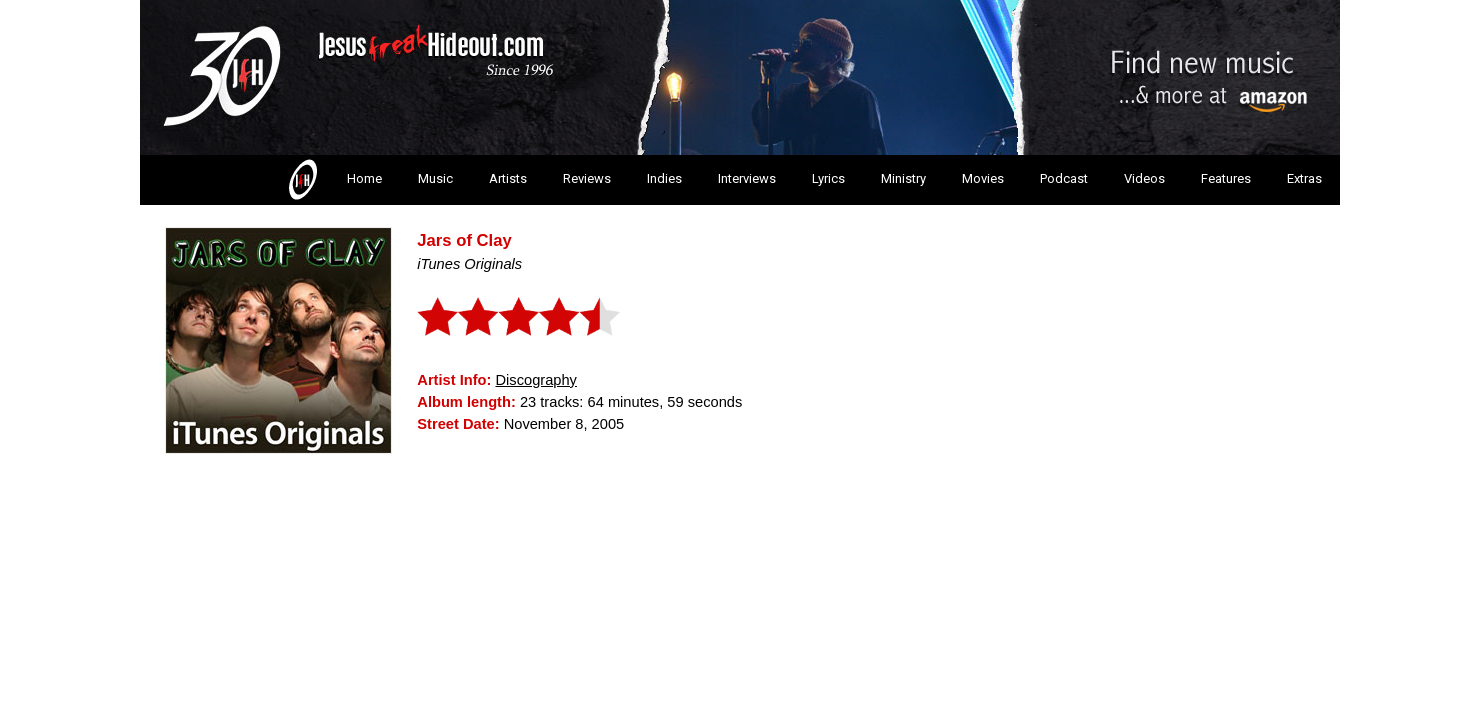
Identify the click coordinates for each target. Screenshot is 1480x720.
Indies (664, 178)
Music (435, 178)
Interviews (747, 178)
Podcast (1064, 178)
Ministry (903, 178)
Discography (535, 380)
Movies (983, 178)
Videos (1144, 178)
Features (1226, 178)
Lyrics (828, 178)
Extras (1304, 178)
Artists (508, 178)
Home (333, 180)
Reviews (587, 178)
